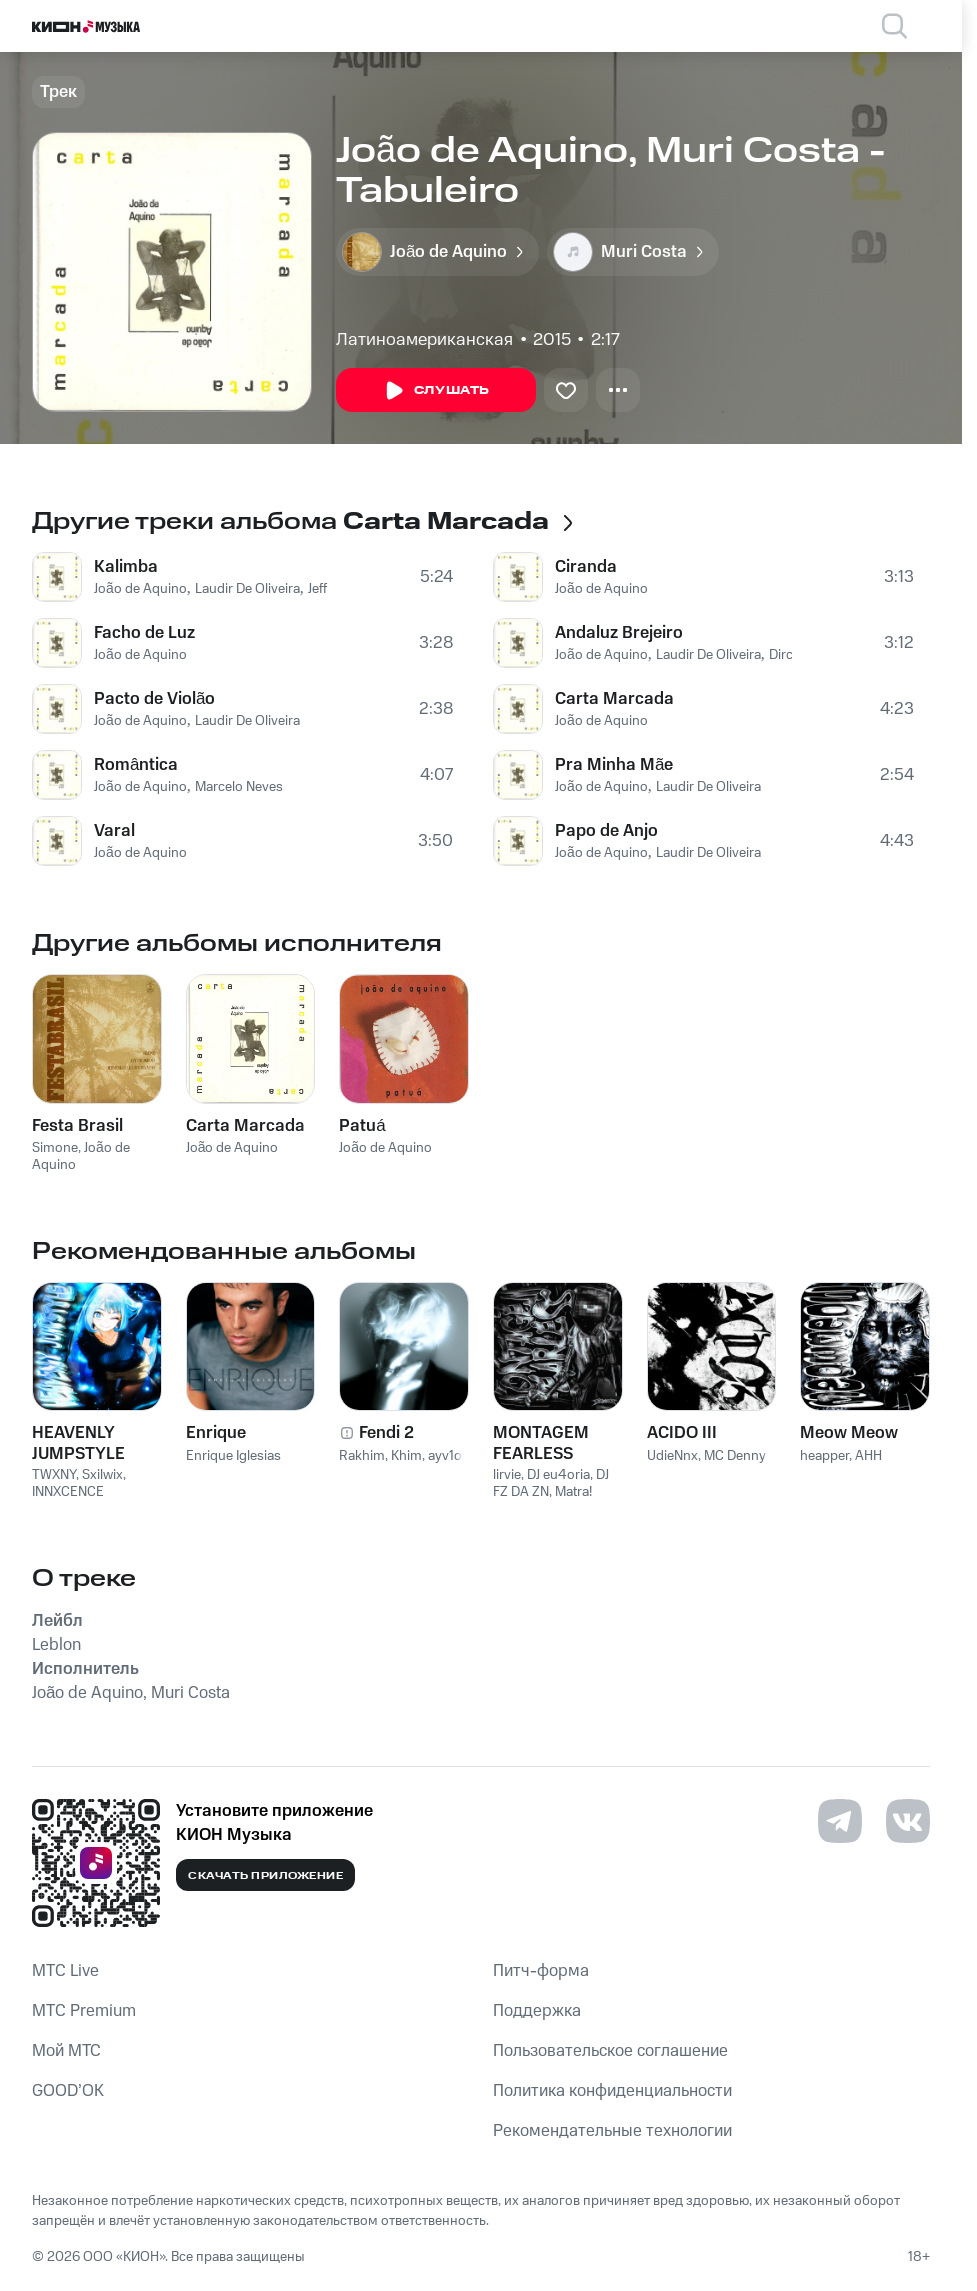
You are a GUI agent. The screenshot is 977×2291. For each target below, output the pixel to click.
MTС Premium (84, 2011)
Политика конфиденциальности (612, 2091)
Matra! (573, 1492)
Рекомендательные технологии (612, 2131)
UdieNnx (672, 1456)
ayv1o (445, 1456)
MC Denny (735, 1456)
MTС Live (65, 1971)
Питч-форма (541, 1971)
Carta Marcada (614, 699)
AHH (868, 1456)
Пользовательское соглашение (610, 2051)
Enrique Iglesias (233, 1456)
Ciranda (586, 567)
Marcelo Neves (239, 787)
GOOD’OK (68, 2091)
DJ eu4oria (558, 1475)
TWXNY (54, 1475)
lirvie (507, 1475)
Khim (406, 1456)
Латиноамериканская (424, 340)
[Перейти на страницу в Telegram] (840, 1821)
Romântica (136, 765)
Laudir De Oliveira (247, 589)
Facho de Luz (144, 633)
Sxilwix (102, 1475)
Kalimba (126, 567)
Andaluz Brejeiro (619, 633)
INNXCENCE (68, 1492)
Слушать (436, 391)
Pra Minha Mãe (614, 765)
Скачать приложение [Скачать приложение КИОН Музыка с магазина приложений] (265, 1876)
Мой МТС (66, 2051)
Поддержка (537, 2011)
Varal (114, 831)
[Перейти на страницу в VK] (908, 1821)
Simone (55, 1148)
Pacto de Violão (154, 699)
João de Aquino (140, 589)
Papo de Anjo (606, 831)
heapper (824, 1456)
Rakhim (362, 1456)
